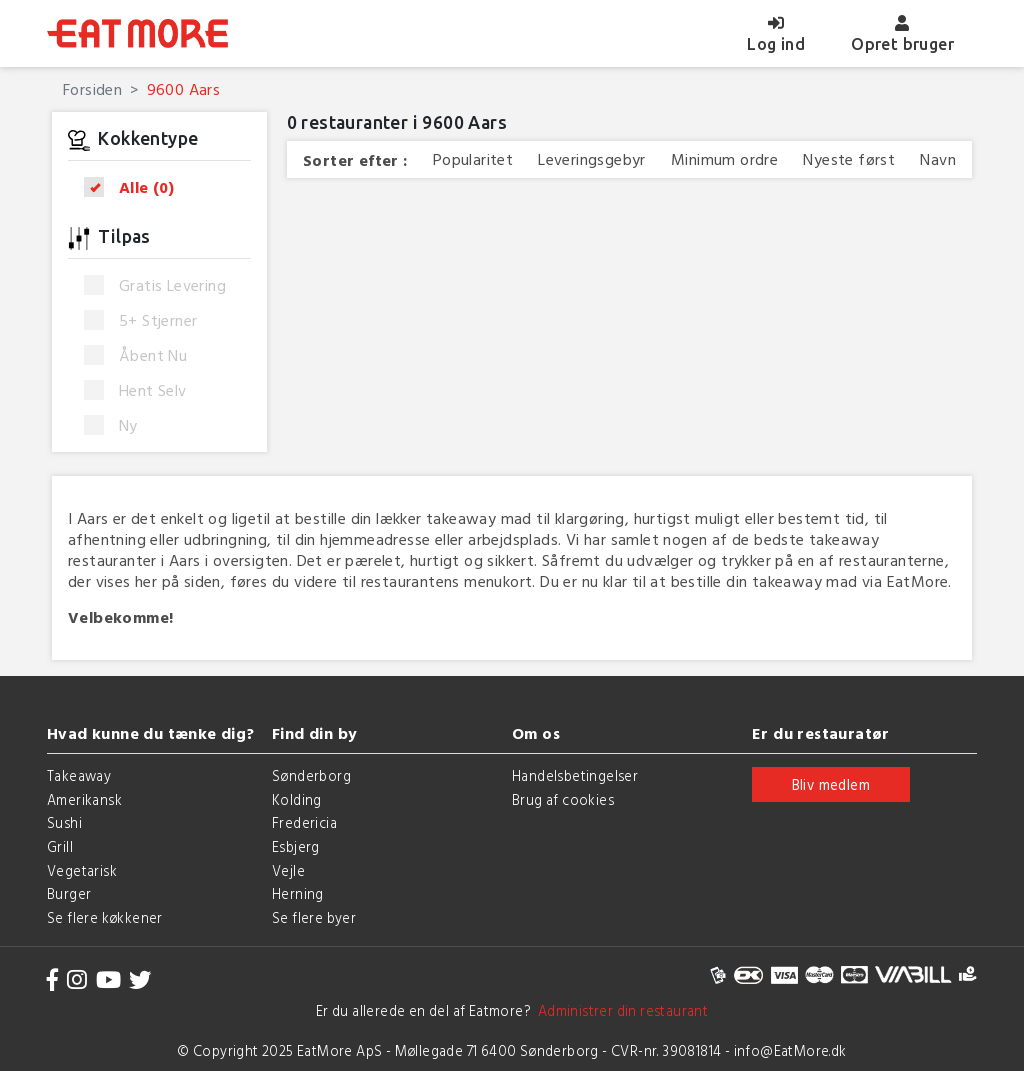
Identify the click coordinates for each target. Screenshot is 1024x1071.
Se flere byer (314, 917)
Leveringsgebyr (592, 159)
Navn (938, 159)
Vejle (288, 870)
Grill (60, 846)
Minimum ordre (724, 159)
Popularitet (473, 159)
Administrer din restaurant (619, 1010)
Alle (135, 187)
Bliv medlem (831, 784)
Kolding (297, 799)
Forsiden (92, 89)
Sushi (64, 822)
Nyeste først (849, 159)
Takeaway (79, 775)
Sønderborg (311, 775)
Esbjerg (296, 846)
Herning (298, 893)
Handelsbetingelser (575, 775)
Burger (69, 893)
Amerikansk (84, 799)
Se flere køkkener (105, 917)
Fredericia (304, 822)
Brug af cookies (563, 799)
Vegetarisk (82, 870)
